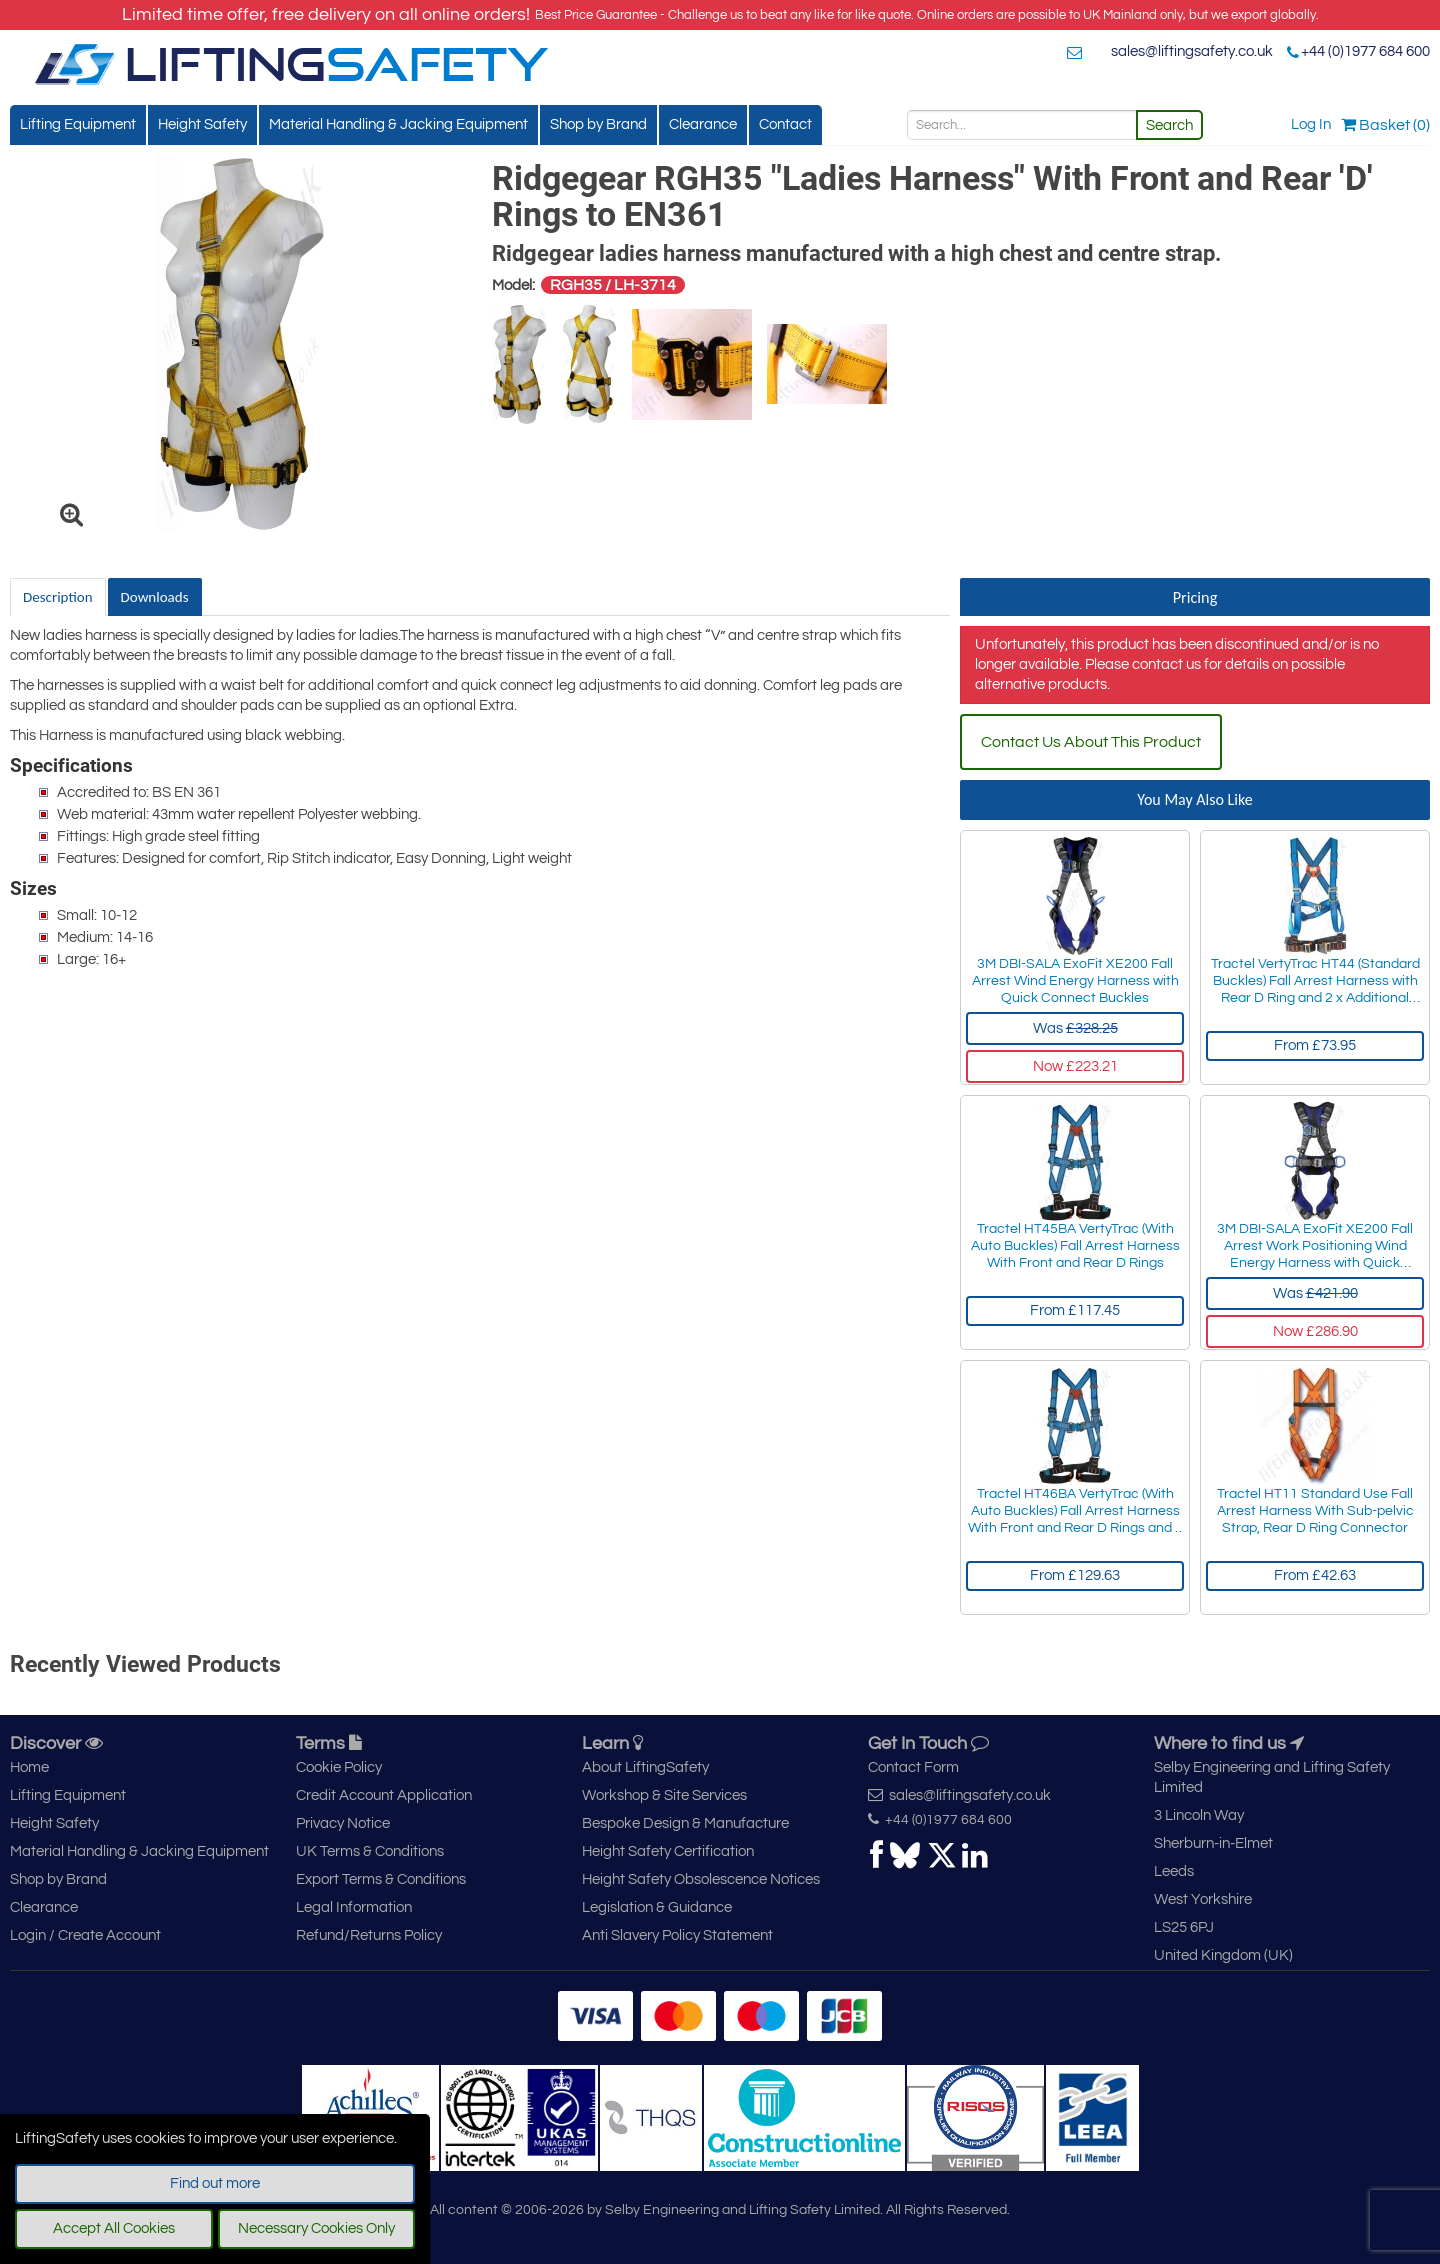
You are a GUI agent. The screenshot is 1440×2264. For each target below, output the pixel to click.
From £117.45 (1075, 1310)
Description (58, 597)
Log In (1311, 124)
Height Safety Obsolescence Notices (701, 1879)
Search (1169, 125)
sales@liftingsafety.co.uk (1192, 51)
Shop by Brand (598, 124)
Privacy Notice (343, 1823)
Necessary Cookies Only (316, 2228)
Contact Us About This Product (1091, 742)
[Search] (1022, 125)
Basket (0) (1385, 125)
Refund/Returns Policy (369, 1935)
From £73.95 (1315, 1045)
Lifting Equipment (78, 124)
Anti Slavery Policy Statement (677, 1935)
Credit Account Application (384, 1795)
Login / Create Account (85, 1935)
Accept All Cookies (114, 2228)
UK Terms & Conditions (370, 1851)
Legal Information (354, 1907)
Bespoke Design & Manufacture (685, 1823)
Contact (785, 124)
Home (29, 1767)
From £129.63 (1075, 1575)
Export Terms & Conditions (381, 1879)
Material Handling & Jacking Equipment (398, 124)
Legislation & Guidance (657, 1907)
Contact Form (913, 1767)
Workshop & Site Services (664, 1795)
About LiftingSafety (645, 1767)
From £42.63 (1315, 1575)
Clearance (703, 124)
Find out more (215, 2183)
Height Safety (202, 124)
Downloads (155, 597)
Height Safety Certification (668, 1851)
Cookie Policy (339, 1767)
